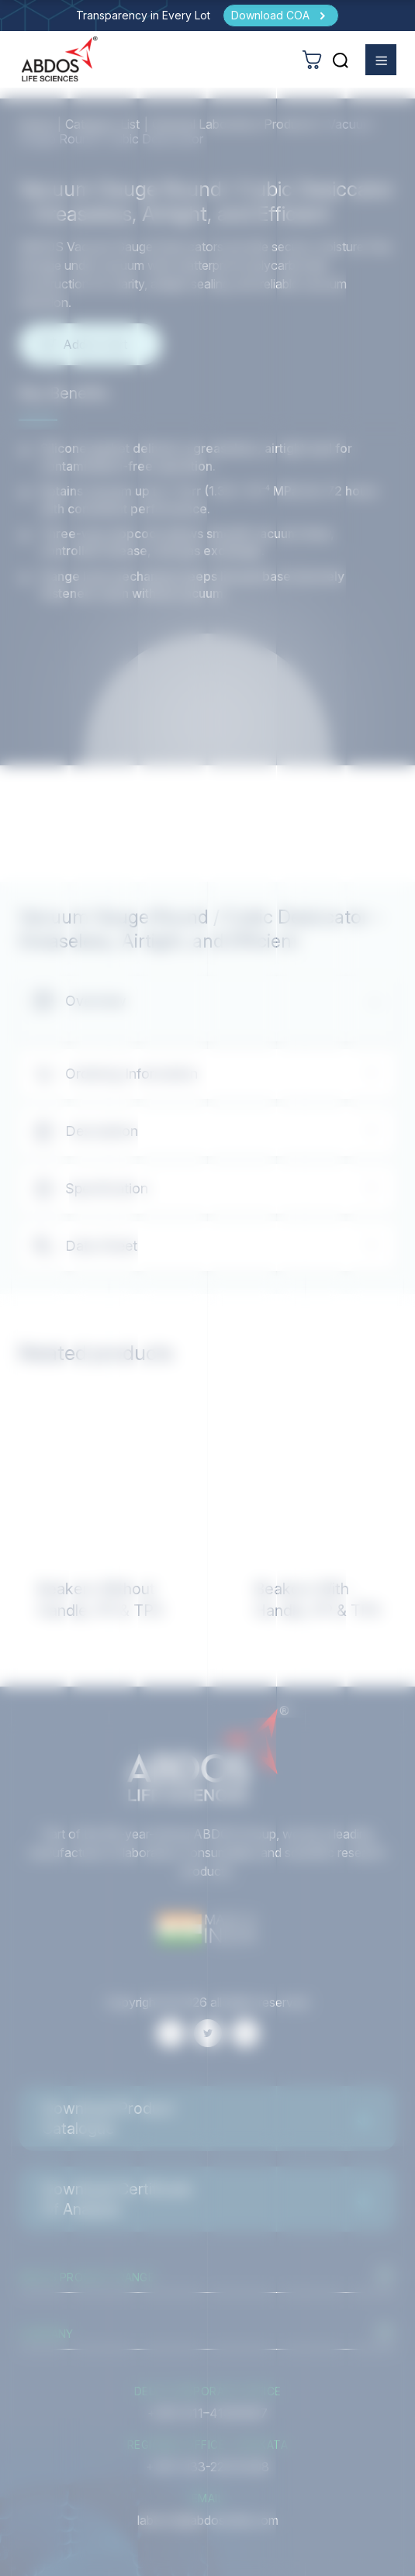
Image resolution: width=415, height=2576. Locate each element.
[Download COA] (281, 15)
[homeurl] (60, 58)
